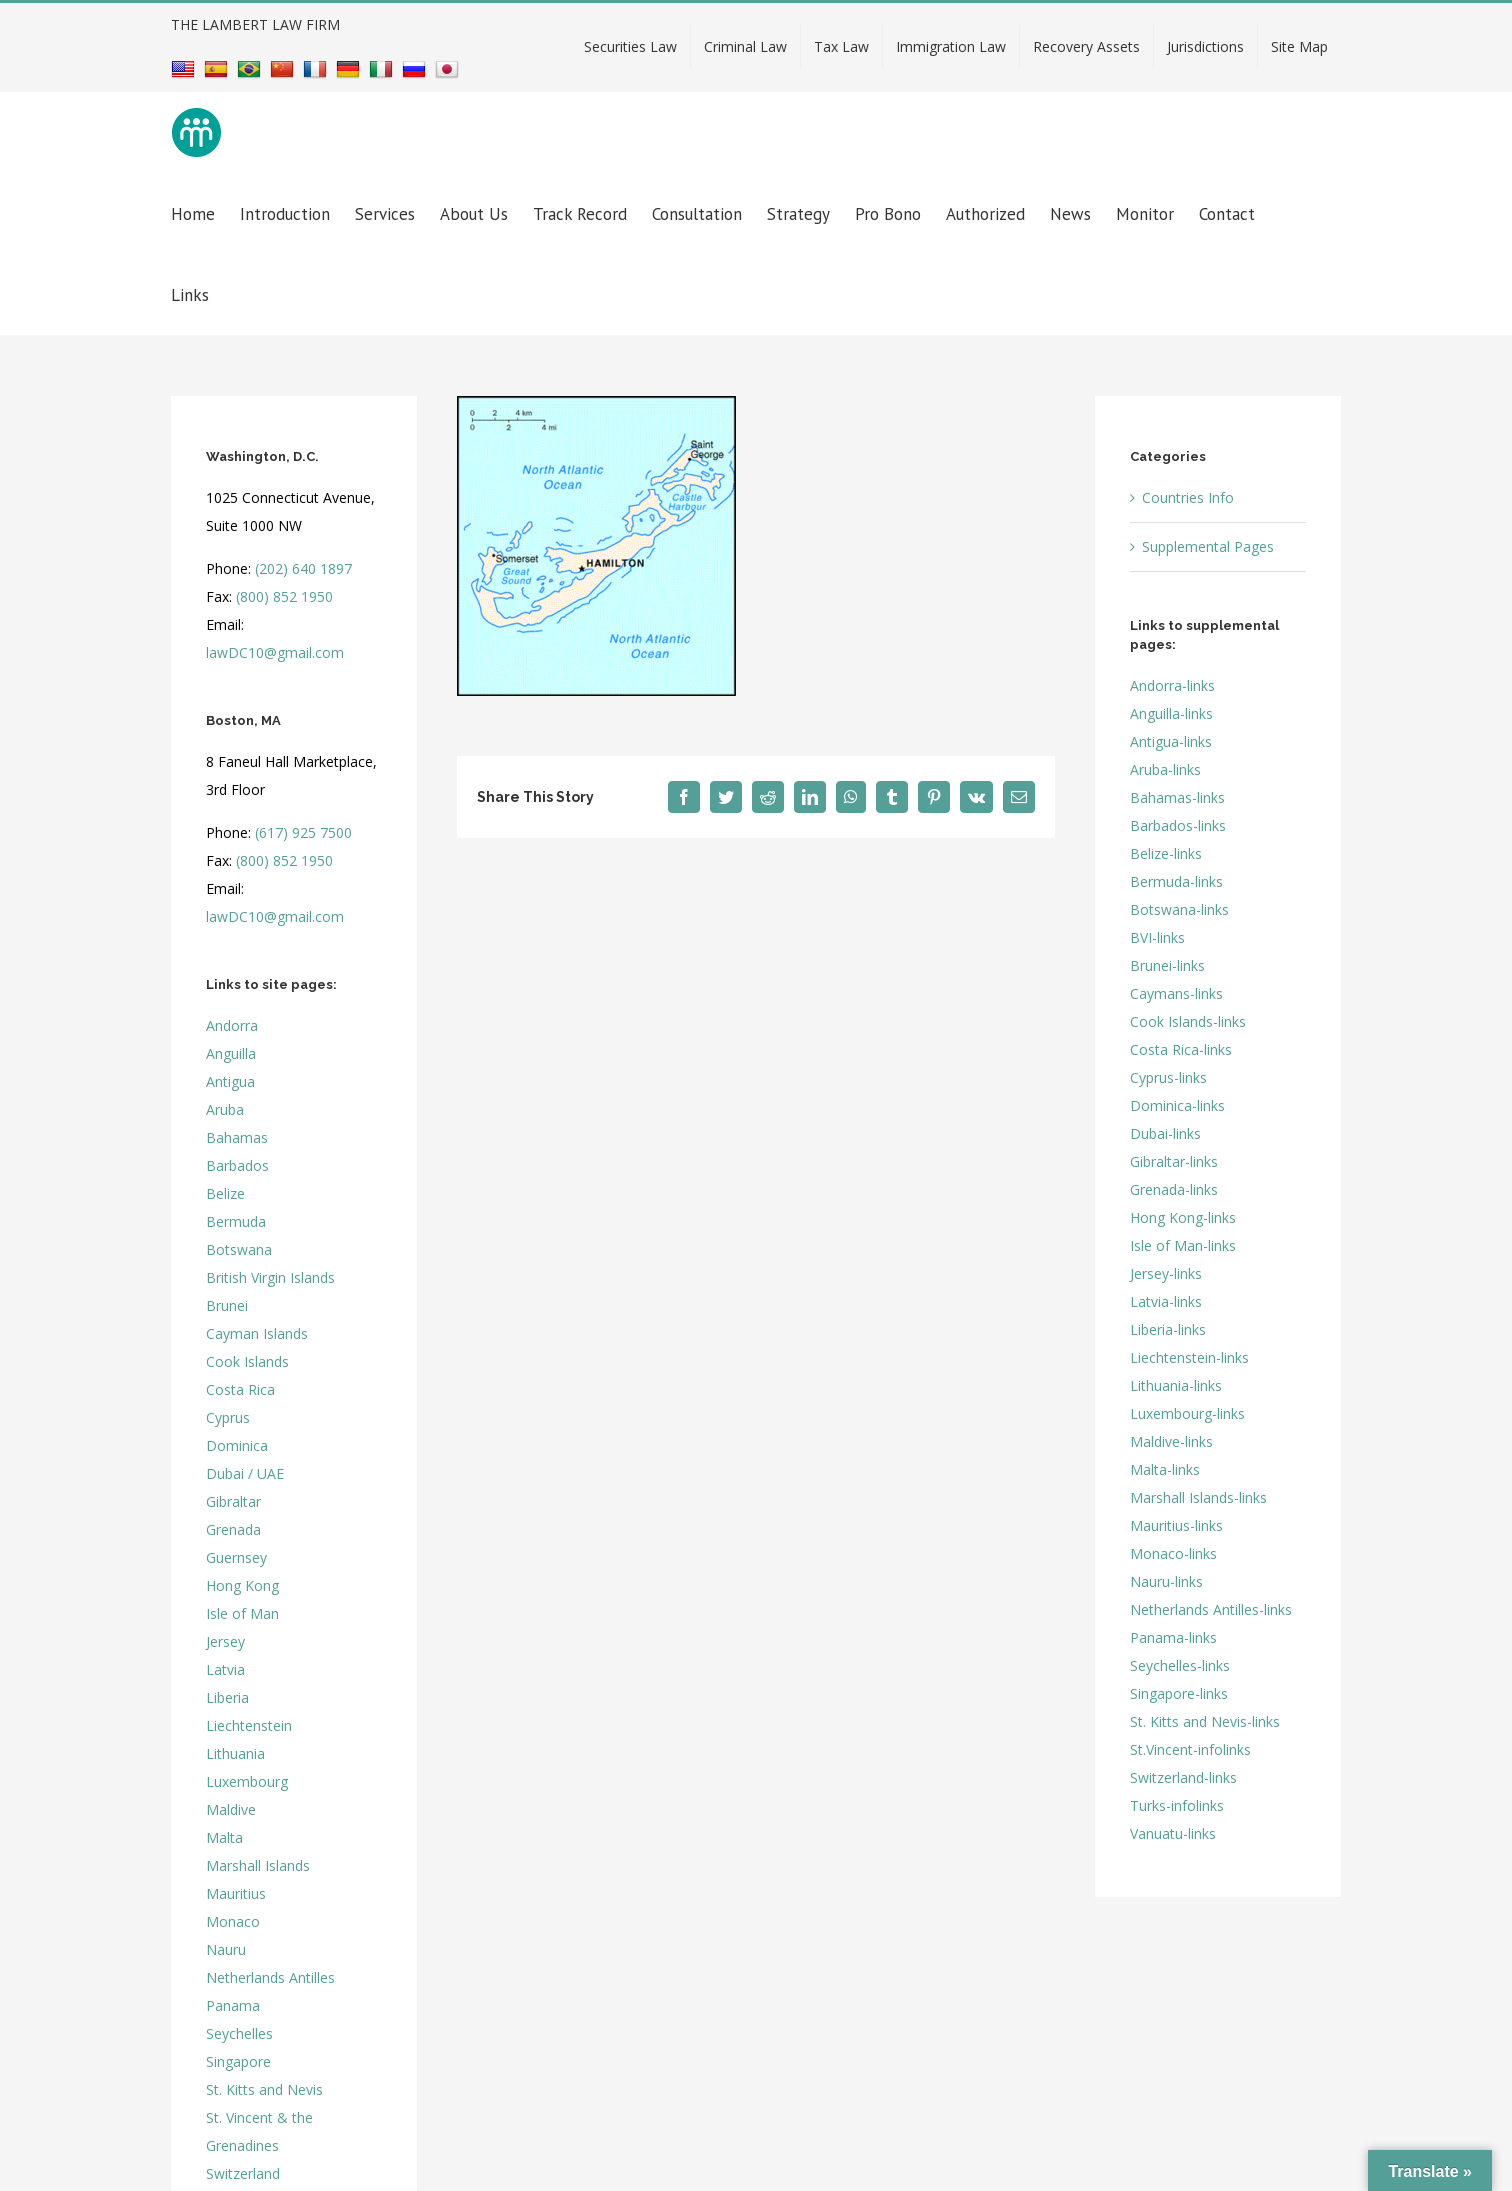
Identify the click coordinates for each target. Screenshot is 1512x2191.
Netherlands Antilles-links (1211, 1609)
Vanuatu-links (1173, 1833)
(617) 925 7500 (303, 832)
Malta (224, 1837)
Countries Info (1188, 497)
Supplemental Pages (1208, 546)
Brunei (227, 1305)
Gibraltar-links (1174, 1161)
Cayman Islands (257, 1333)
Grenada (233, 1529)
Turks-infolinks (1177, 1805)
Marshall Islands (258, 1865)
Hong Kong (242, 1585)
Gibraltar (233, 1501)
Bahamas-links (1177, 797)
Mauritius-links (1176, 1525)
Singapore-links (1179, 1693)
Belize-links (1166, 853)
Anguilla (231, 1053)
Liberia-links (1168, 1329)
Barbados (237, 1165)
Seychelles (239, 2033)
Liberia (227, 1697)
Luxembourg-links (1187, 1413)
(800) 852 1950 (284, 596)
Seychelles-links (1180, 1665)
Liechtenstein (249, 1725)
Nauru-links (1166, 1581)
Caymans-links (1176, 993)
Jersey (225, 1641)
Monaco (233, 1921)
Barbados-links (1178, 825)
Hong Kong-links (1183, 1217)
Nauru (226, 1949)
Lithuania (235, 1753)
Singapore (238, 2061)
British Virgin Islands (270, 1277)
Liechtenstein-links (1189, 1357)
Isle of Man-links (1183, 1245)
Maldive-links (1171, 1441)
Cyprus (228, 1417)
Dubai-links (1165, 1133)
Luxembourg (247, 1781)
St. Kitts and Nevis (264, 2089)
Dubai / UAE (245, 1473)
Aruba (225, 1109)
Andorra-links (1172, 685)
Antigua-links (1171, 741)
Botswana (239, 1249)
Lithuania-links (1176, 1385)
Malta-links (1165, 1469)
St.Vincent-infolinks (1190, 1749)
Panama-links (1173, 1637)
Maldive (231, 1809)
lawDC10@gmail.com (275, 652)
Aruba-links (1165, 769)
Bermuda (236, 1221)
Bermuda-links (1176, 881)
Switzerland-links (1183, 1777)
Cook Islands (247, 1361)
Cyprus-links (1168, 1077)
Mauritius (236, 1893)
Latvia (225, 1669)
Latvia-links (1166, 1301)
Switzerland (243, 2173)
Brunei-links (1167, 965)
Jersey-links (1166, 1273)
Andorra (232, 1025)
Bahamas (237, 1137)
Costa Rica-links (1181, 1049)
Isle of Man (242, 1613)
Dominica (237, 1445)
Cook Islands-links (1188, 1021)
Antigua (230, 1081)
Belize (225, 1193)
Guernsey (236, 1557)
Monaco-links (1173, 1553)
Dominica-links (1177, 1105)
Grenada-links (1174, 1189)
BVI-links (1157, 937)
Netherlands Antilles (270, 1977)
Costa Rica (240, 1389)
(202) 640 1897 (303, 568)
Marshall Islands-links (1198, 1497)
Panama (233, 2005)
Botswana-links (1179, 909)
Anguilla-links (1171, 713)
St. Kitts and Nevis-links (1205, 1721)
